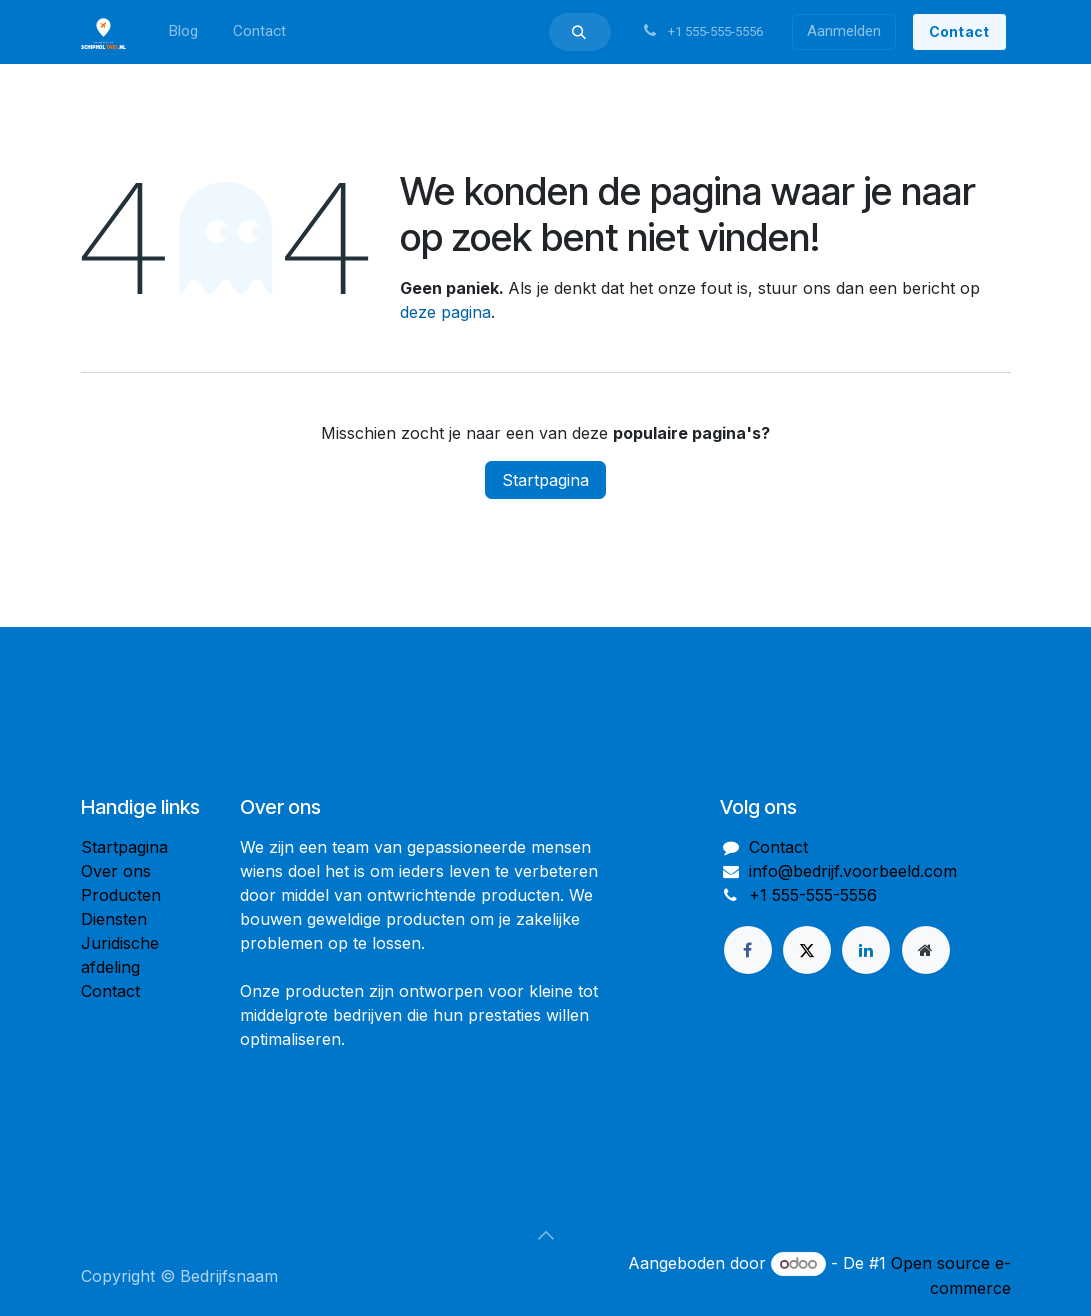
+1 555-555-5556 (813, 895)
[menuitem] (182, 31)
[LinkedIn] (866, 950)
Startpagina (545, 480)
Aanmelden (844, 31)
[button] (580, 32)
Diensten (114, 919)
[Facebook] (748, 950)
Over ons (116, 871)
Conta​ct (959, 31)
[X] (807, 950)
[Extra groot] (926, 950)
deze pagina (445, 312)
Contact (110, 991)
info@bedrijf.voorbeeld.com (853, 871)
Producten (121, 895)
